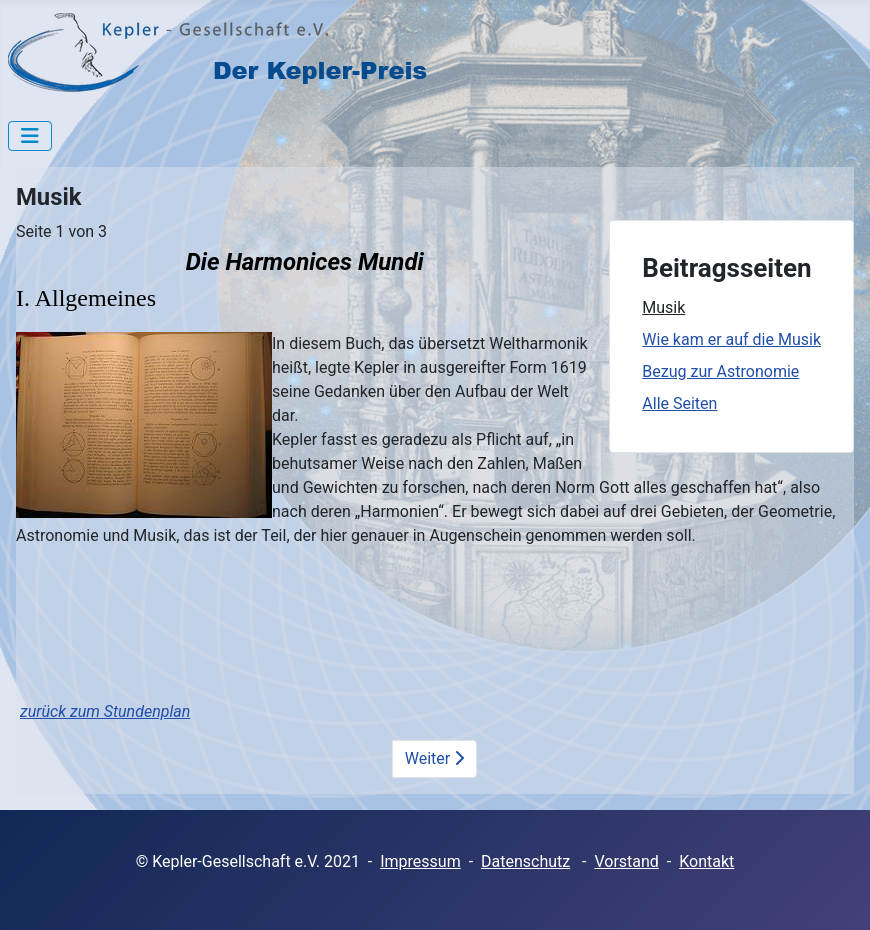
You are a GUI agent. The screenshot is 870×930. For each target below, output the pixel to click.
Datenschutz (525, 861)
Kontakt (706, 861)
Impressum (420, 861)
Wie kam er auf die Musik (731, 339)
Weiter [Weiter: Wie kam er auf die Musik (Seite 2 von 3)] (434, 758)
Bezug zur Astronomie (720, 371)
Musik (663, 307)
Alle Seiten (679, 403)
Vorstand (626, 861)
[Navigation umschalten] (30, 136)
